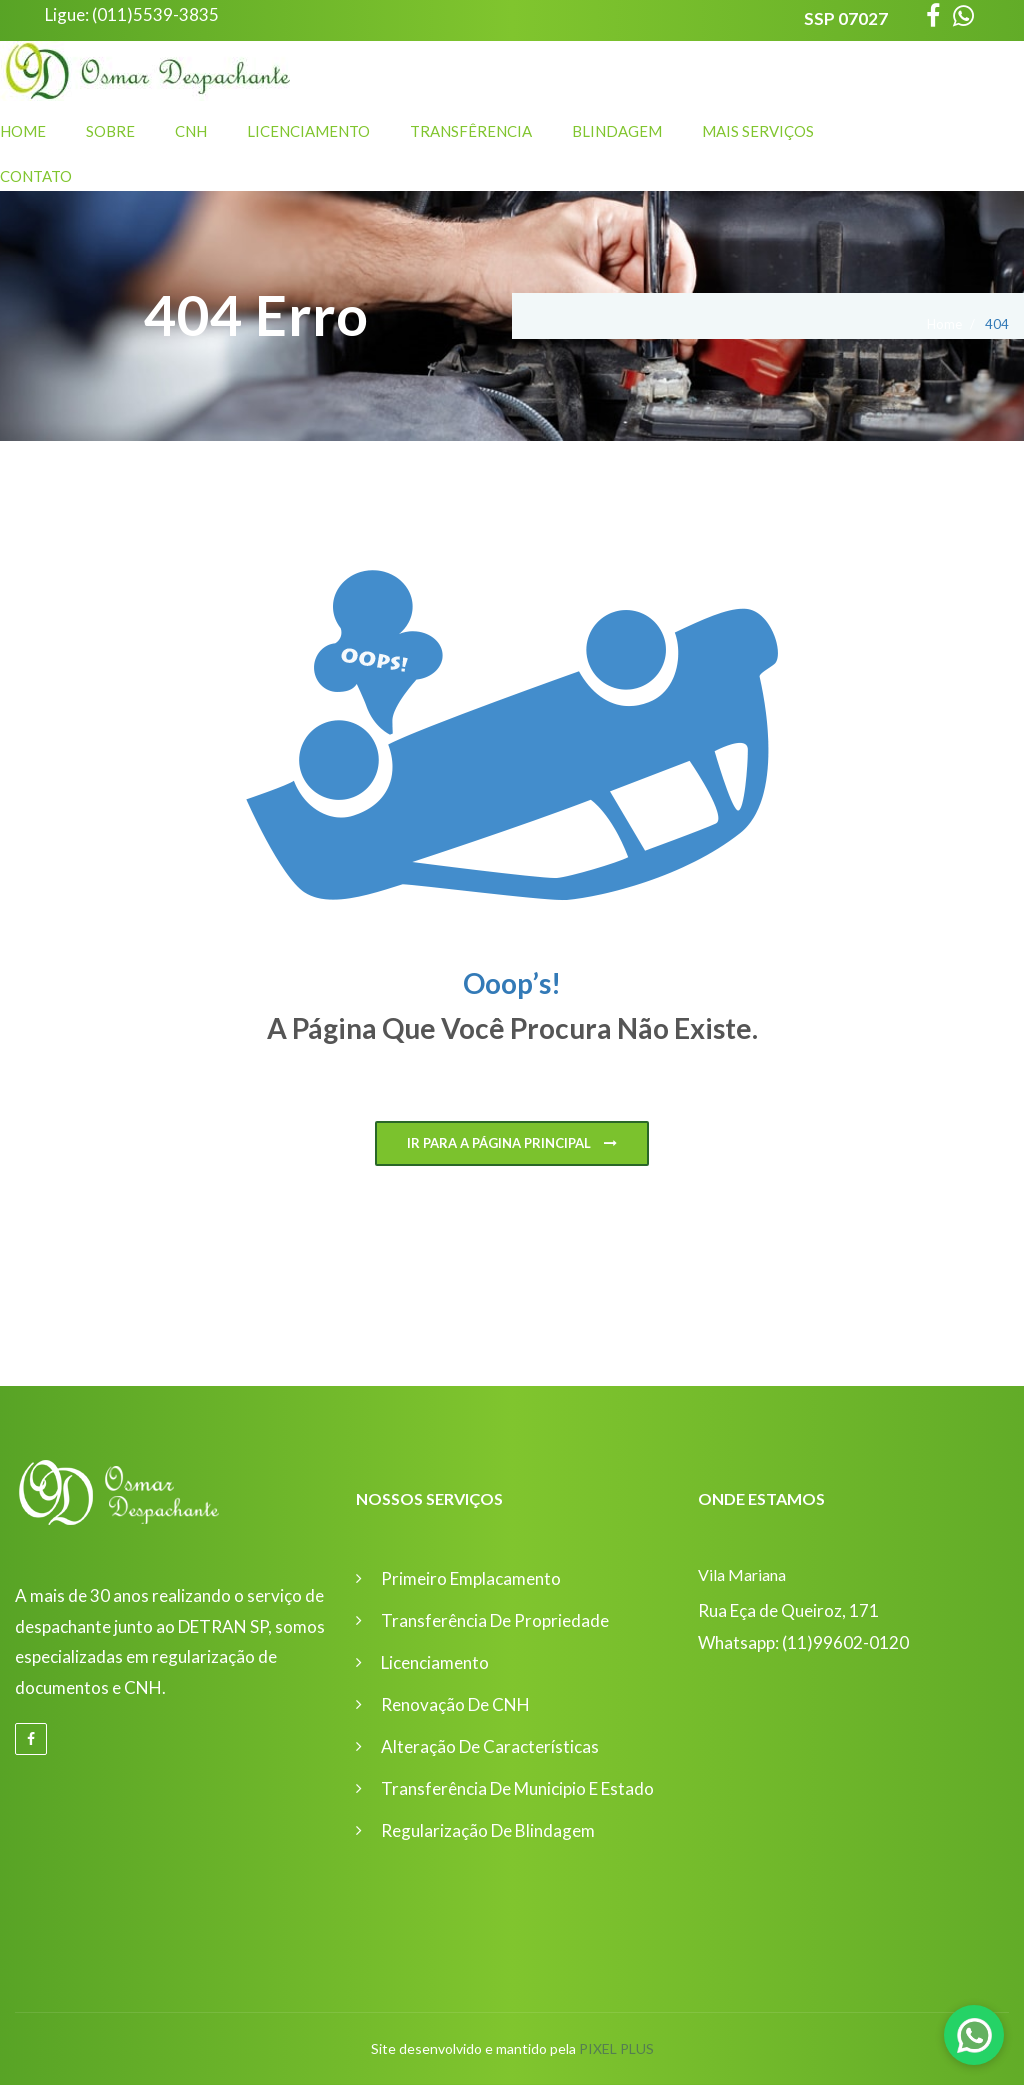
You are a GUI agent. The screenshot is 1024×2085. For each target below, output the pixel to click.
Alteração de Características (490, 1746)
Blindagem (617, 131)
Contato (36, 176)
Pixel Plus (616, 2048)
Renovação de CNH (455, 1704)
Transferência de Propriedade (495, 1620)
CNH (191, 131)
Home (23, 131)
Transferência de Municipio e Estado (517, 1788)
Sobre (110, 131)
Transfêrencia (471, 131)
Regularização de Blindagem (488, 1830)
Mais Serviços (758, 131)
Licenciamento (308, 131)
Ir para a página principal (512, 1144)
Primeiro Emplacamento (471, 1578)
